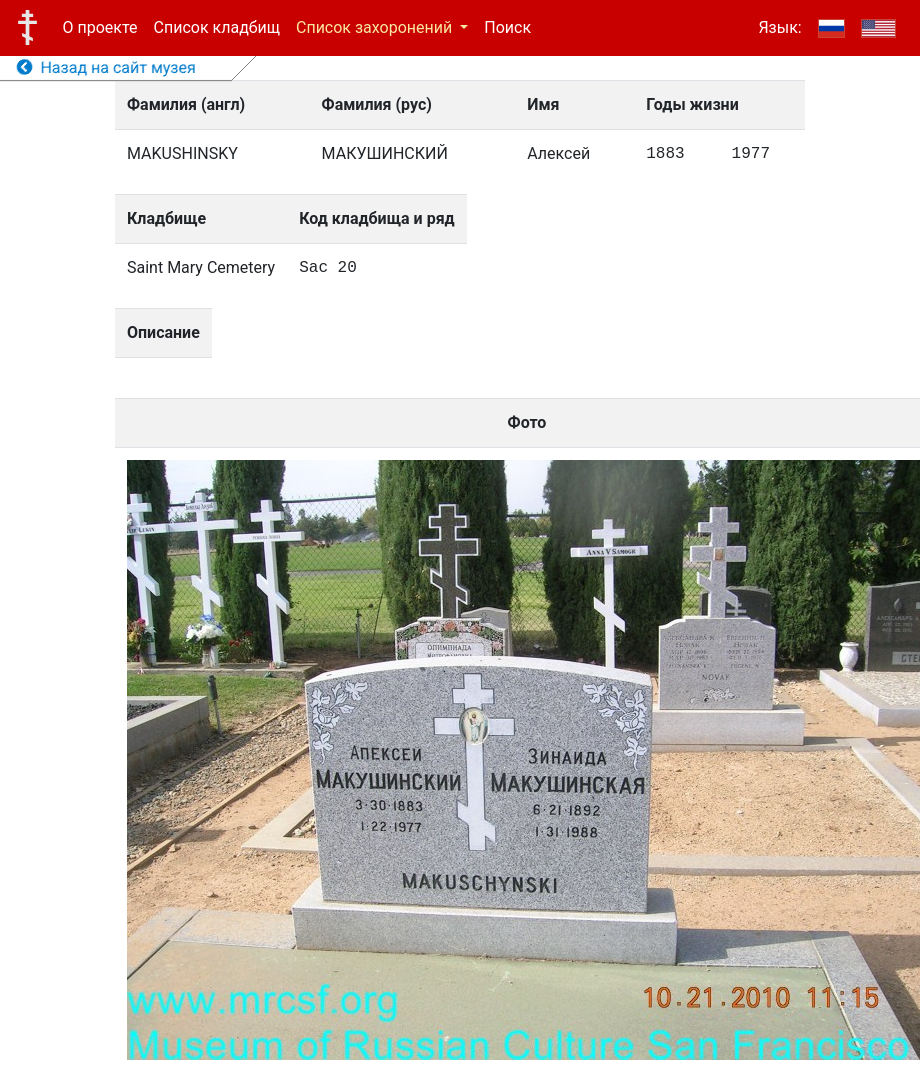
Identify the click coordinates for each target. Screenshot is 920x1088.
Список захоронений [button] (376, 27)
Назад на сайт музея (106, 67)
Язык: (779, 27)
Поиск (507, 27)
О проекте (100, 27)
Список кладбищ (217, 27)
